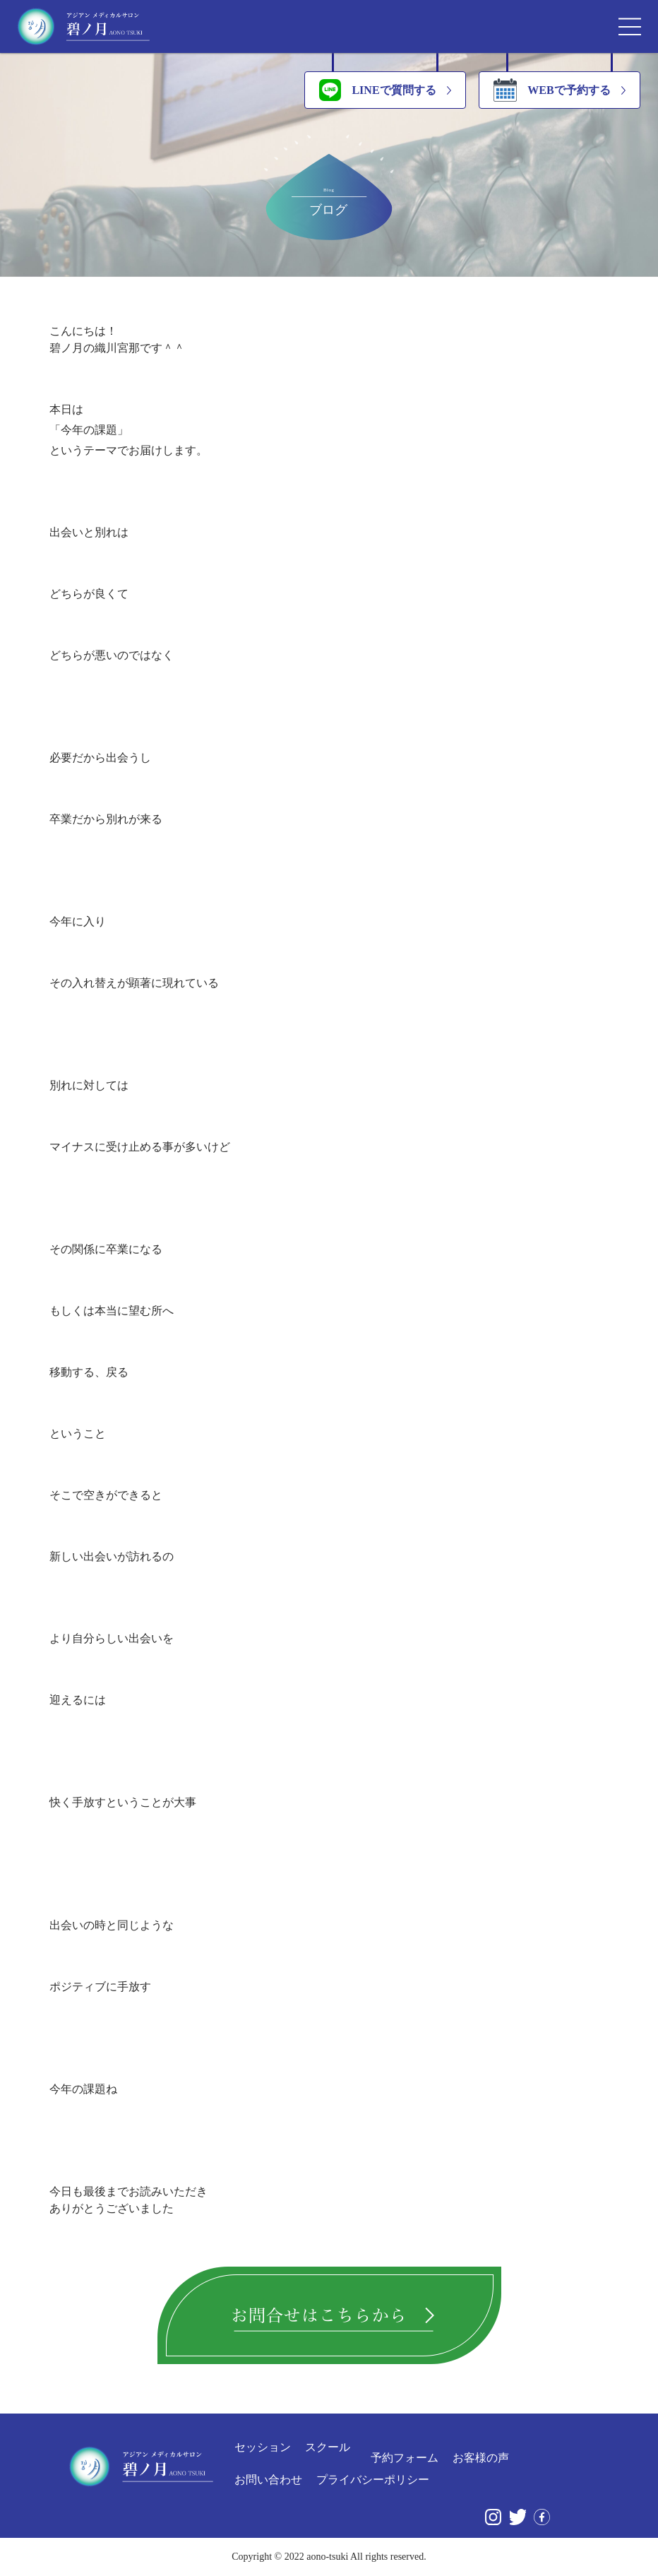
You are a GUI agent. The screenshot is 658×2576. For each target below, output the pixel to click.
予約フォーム (404, 2458)
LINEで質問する (377, 90)
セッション (262, 2447)
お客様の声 (481, 2458)
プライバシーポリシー (372, 2480)
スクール (327, 2447)
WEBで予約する (552, 90)
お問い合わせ (268, 2480)
